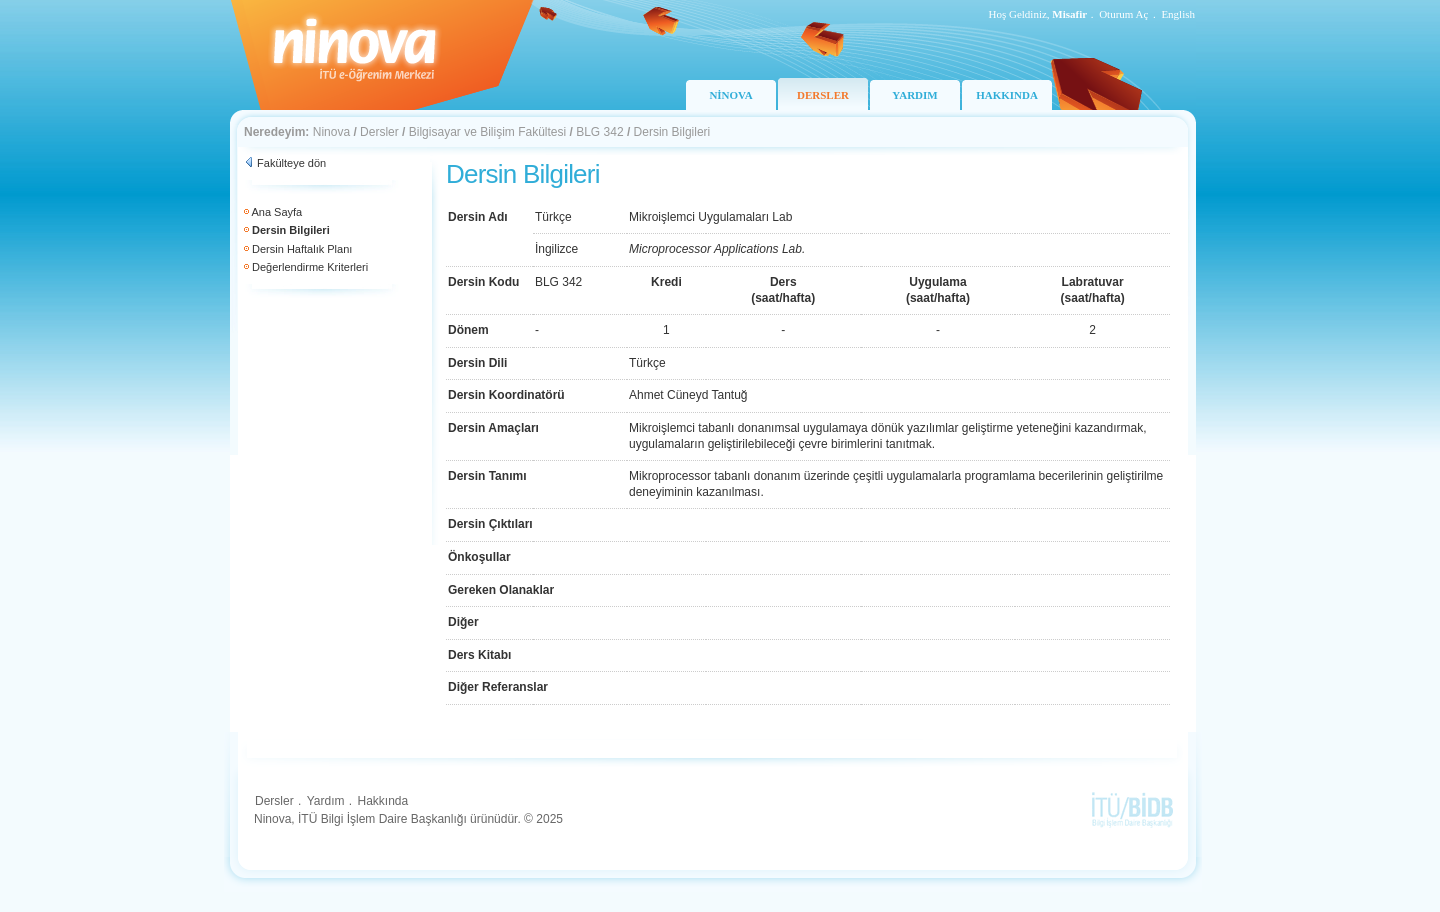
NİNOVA (730, 95)
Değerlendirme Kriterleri (310, 267)
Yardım (326, 801)
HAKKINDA (1007, 95)
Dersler (379, 132)
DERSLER (823, 95)
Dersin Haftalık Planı (302, 249)
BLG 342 (599, 132)
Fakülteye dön (291, 163)
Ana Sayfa (276, 212)
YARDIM (914, 95)
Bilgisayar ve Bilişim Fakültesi (487, 132)
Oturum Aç (1123, 14)
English (1178, 14)
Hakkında (382, 801)
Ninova (331, 132)
